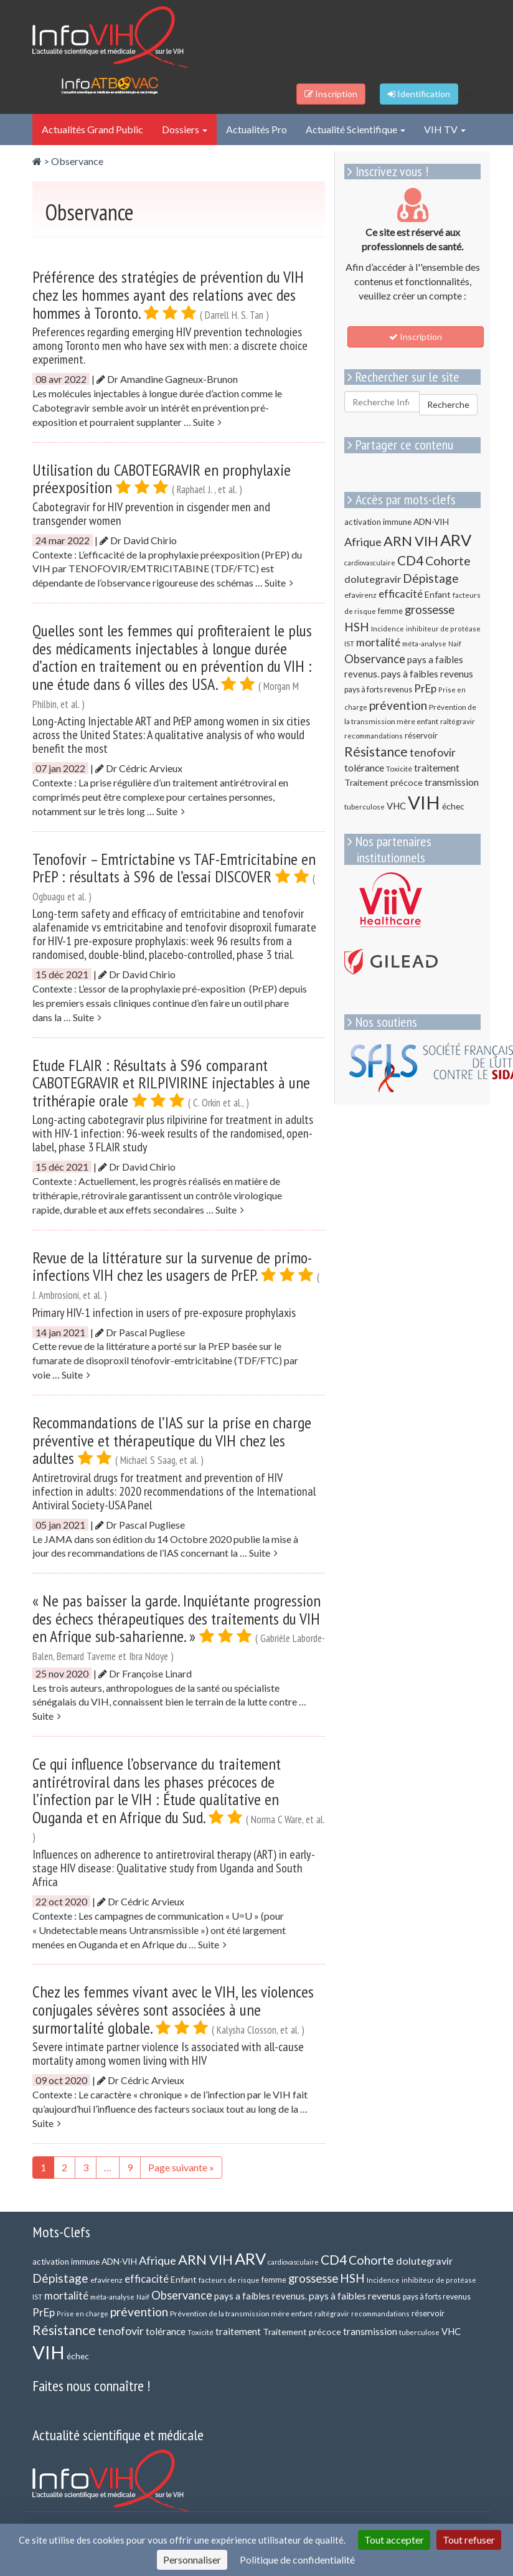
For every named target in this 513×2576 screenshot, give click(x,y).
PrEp (425, 688)
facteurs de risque (229, 2280)
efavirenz (360, 595)
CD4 (410, 560)
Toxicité (399, 768)
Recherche (448, 404)
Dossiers (184, 129)
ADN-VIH (431, 521)
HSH (356, 627)
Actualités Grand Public (92, 129)
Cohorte (448, 561)
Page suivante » (181, 2167)
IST (349, 643)
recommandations (373, 736)
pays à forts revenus (378, 689)
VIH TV (445, 129)
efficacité (401, 593)
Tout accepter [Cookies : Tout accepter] (394, 2539)
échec (453, 806)
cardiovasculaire (369, 563)
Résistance (376, 751)
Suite (207, 422)
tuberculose (364, 806)
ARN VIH (411, 540)
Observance (77, 161)
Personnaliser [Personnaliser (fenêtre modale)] (192, 2559)
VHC (396, 805)
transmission (452, 782)
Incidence (387, 629)
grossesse (429, 609)
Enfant (438, 594)
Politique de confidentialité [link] (297, 2559)
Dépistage (431, 578)
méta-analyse (424, 643)
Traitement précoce (383, 782)
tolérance (364, 767)
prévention (398, 705)
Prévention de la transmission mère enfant (241, 2313)
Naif (454, 643)
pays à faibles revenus (427, 673)
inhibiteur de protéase (443, 629)
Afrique (363, 542)
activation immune (378, 522)
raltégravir (457, 721)
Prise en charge (82, 2313)
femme (390, 611)
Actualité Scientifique (355, 129)
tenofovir (433, 752)
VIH (424, 802)
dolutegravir (372, 579)
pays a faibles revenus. (260, 2295)
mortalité (378, 642)
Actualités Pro (256, 129)
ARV (455, 540)
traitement (436, 767)
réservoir (421, 735)
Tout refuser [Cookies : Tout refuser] (469, 2539)
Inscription (415, 336)
